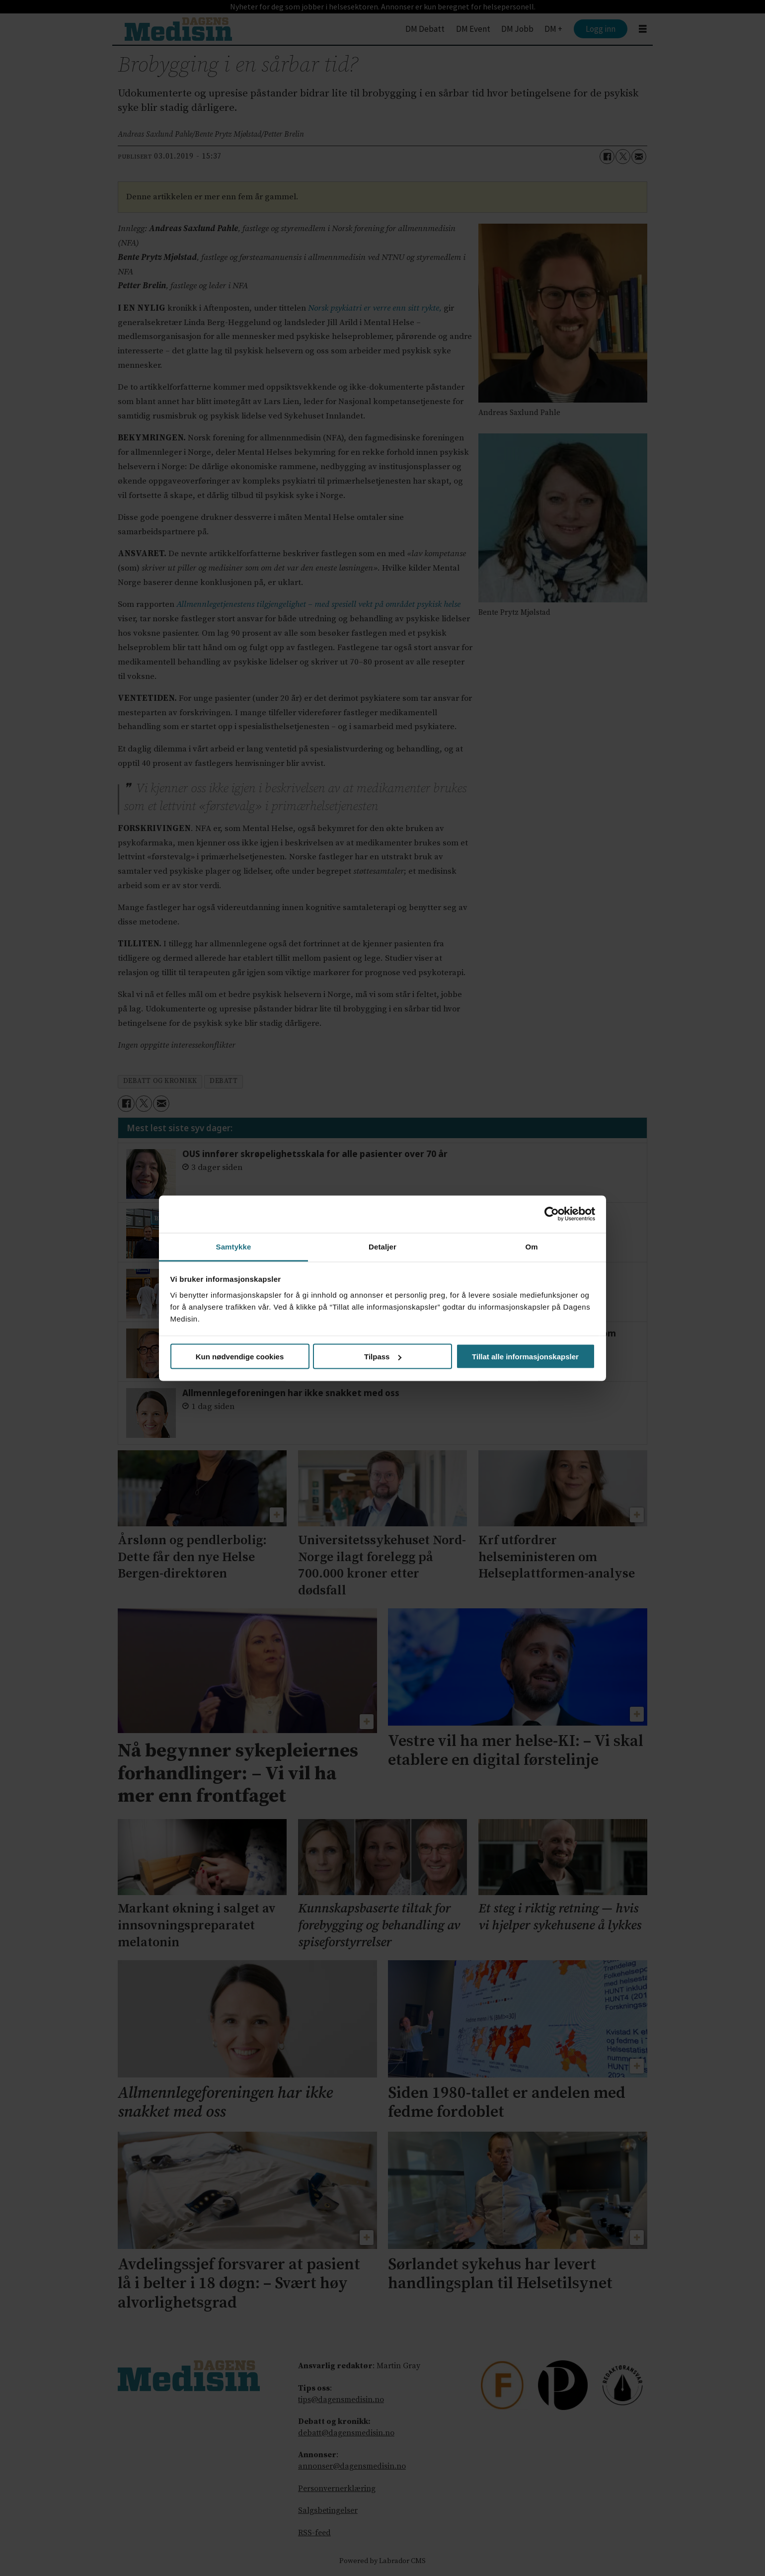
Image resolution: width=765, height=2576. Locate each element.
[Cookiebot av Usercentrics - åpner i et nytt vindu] (551, 1214)
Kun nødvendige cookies (240, 1356)
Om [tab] (531, 1246)
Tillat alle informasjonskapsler (525, 1356)
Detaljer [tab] (382, 1246)
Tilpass (382, 1356)
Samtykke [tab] (233, 1246)
